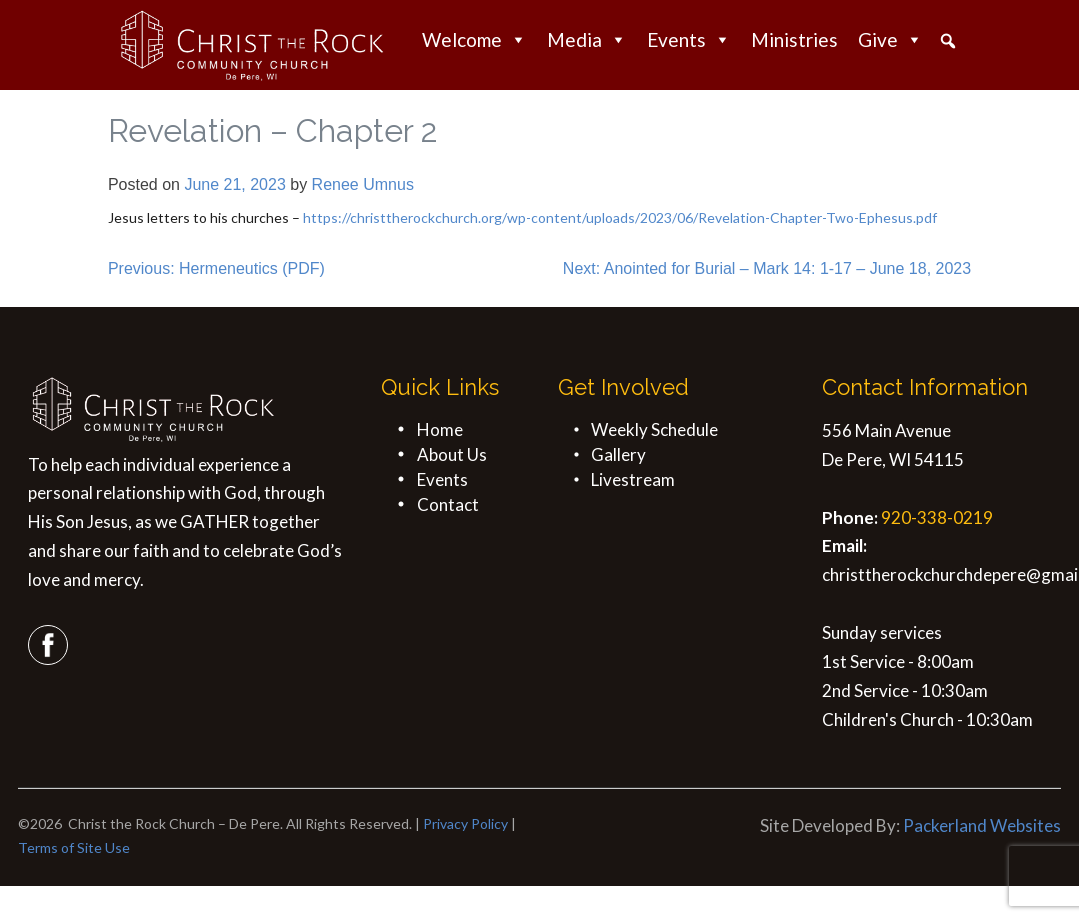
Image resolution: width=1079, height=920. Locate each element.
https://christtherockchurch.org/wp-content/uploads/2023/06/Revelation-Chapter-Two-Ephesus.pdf (620, 217)
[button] (948, 41)
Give (890, 39)
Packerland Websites (982, 825)
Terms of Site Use (74, 847)
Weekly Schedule (654, 429)
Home (440, 429)
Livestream (633, 479)
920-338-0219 (937, 517)
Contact (448, 504)
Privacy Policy (465, 823)
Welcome (474, 39)
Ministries (794, 39)
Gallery (618, 454)
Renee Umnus (363, 184)
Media (587, 39)
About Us (452, 454)
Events (689, 39)
